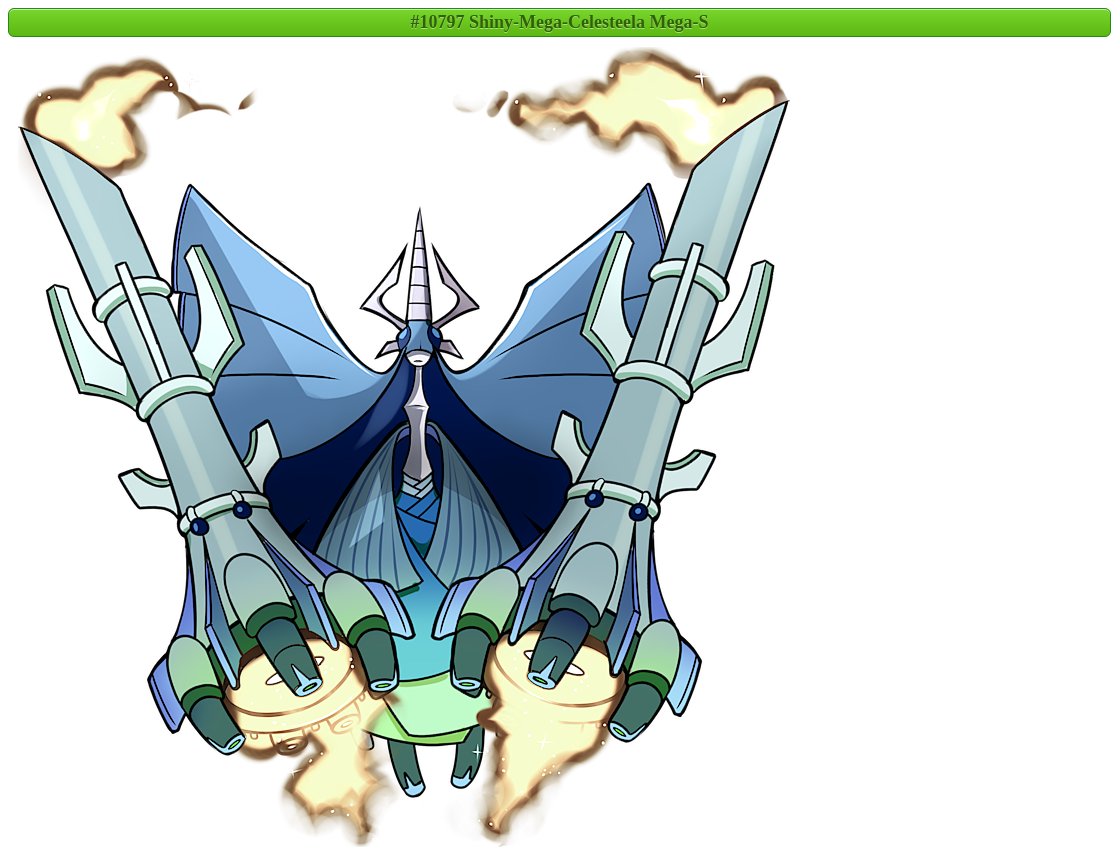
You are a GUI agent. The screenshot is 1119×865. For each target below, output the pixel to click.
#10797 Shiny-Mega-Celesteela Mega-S (560, 22)
